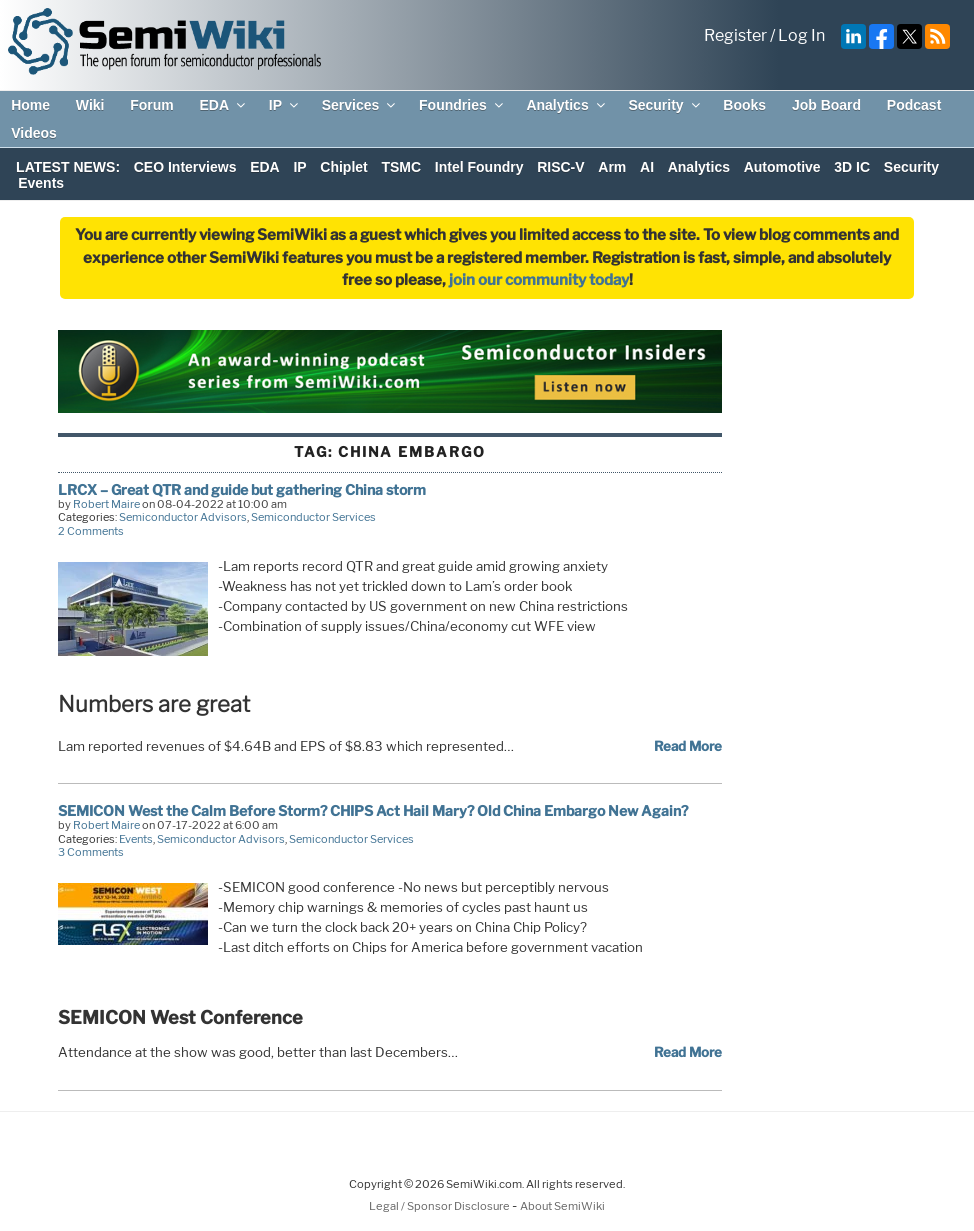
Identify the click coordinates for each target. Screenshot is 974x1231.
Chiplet (343, 167)
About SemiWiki (562, 1206)
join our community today (539, 280)
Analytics (566, 105)
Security (665, 105)
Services (360, 105)
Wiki (90, 105)
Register (735, 35)
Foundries (462, 105)
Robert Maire (106, 504)
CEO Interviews (185, 167)
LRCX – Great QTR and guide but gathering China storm (242, 489)
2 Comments (91, 531)
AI (647, 167)
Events (41, 183)
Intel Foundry (479, 167)
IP (285, 105)
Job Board (826, 105)
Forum (152, 105)
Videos (34, 133)
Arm (612, 167)
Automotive (782, 167)
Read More (688, 746)
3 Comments (91, 852)
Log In (801, 35)
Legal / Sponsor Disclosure (440, 1206)
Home (30, 105)
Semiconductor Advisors (183, 517)
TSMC (401, 167)
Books (744, 105)
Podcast (914, 105)
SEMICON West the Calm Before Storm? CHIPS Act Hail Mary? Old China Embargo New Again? (373, 810)
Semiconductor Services (313, 517)
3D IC (852, 167)
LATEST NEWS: (68, 167)
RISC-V (560, 167)
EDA (223, 105)
